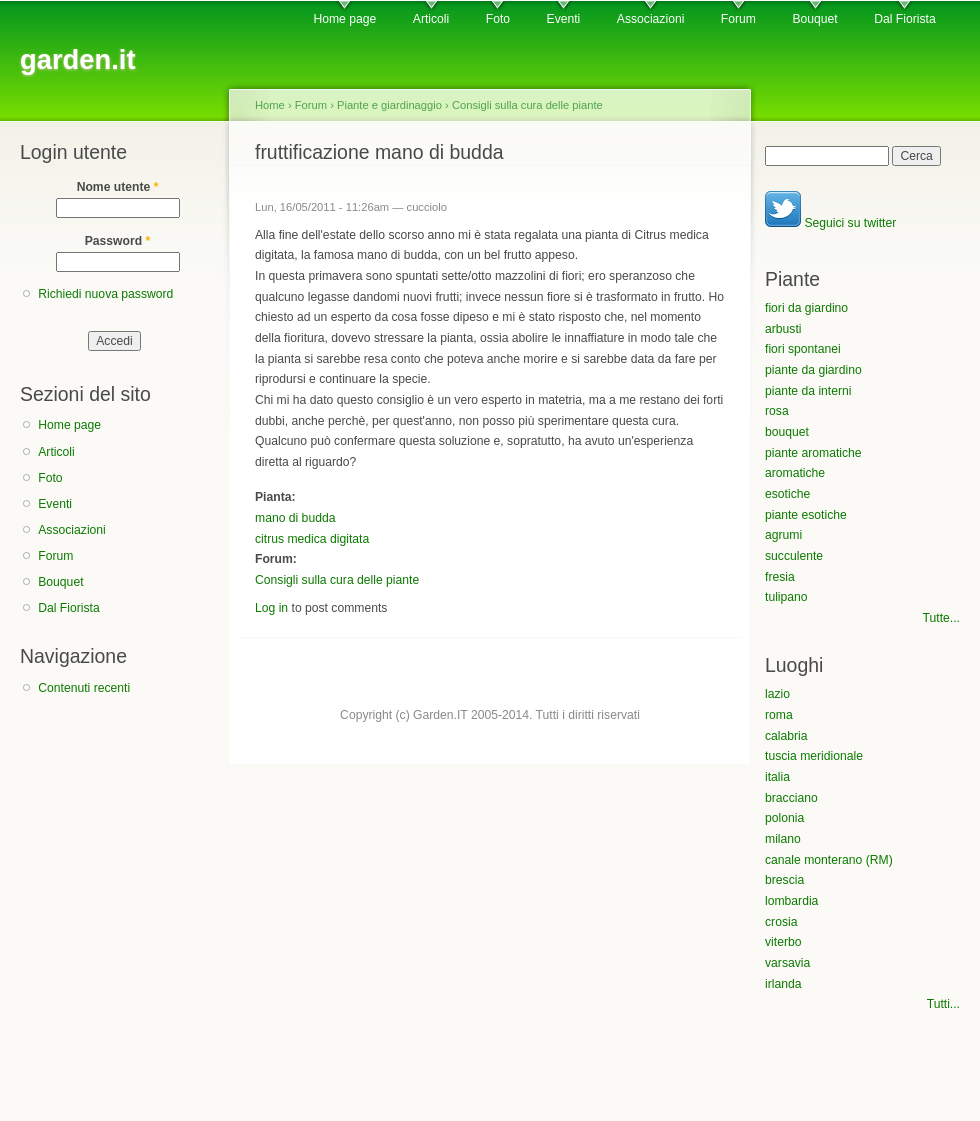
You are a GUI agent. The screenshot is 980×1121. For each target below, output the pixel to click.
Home (270, 105)
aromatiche (795, 473)
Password (118, 241)
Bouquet (814, 19)
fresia (780, 577)
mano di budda (295, 518)
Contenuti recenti (84, 688)
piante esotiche (806, 515)
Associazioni (651, 19)
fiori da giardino (806, 308)
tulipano (786, 597)
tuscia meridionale (814, 756)
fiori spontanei (803, 349)
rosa (777, 411)
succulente (794, 556)
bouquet (787, 432)
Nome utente (118, 187)
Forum (738, 19)
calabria (786, 736)
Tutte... (941, 618)
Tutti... (943, 1004)
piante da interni (808, 391)
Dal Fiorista (904, 19)
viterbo (783, 942)
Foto (498, 19)
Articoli (431, 19)
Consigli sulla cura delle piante (527, 105)
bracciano (791, 798)
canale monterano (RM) (829, 860)
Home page (344, 19)
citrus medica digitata (312, 539)
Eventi (564, 19)
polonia (784, 818)
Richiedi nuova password (105, 294)
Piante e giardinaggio (389, 105)
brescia (784, 880)
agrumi (783, 535)
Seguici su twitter (830, 223)
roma (779, 715)
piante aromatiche (813, 453)
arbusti (783, 329)
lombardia (791, 901)
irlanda (783, 984)
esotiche (787, 494)
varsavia (787, 963)
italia (777, 777)
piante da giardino (813, 370)
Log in (271, 608)
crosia (781, 922)
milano (783, 839)
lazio (777, 694)
